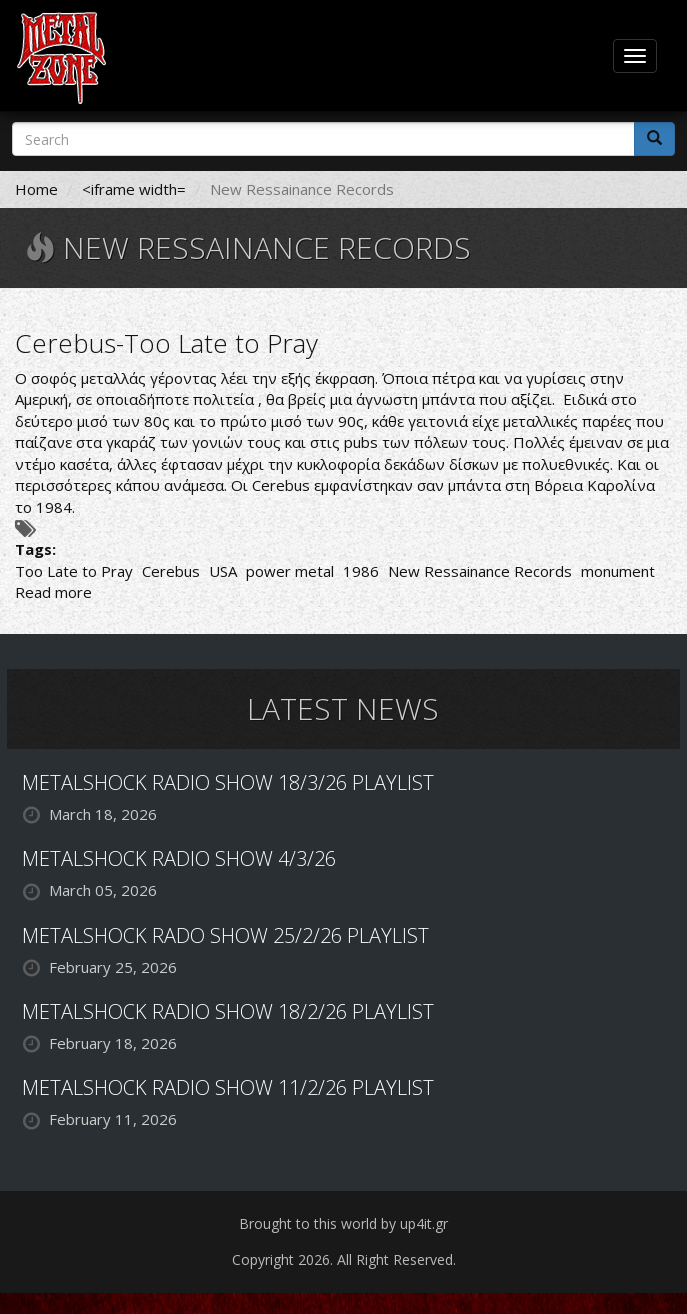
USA (223, 571)
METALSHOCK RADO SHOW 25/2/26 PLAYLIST (225, 935)
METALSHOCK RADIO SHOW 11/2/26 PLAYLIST (228, 1087)
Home (36, 189)
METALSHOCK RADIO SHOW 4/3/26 (179, 858)
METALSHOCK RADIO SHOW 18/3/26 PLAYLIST (228, 782)
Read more (53, 592)
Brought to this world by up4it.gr (343, 1223)
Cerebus (171, 571)
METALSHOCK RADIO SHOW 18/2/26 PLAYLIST (228, 1011)
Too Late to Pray (74, 571)
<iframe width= (134, 189)
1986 (361, 571)
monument (618, 571)
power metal (290, 571)
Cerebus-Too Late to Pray (166, 343)
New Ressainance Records (480, 571)
